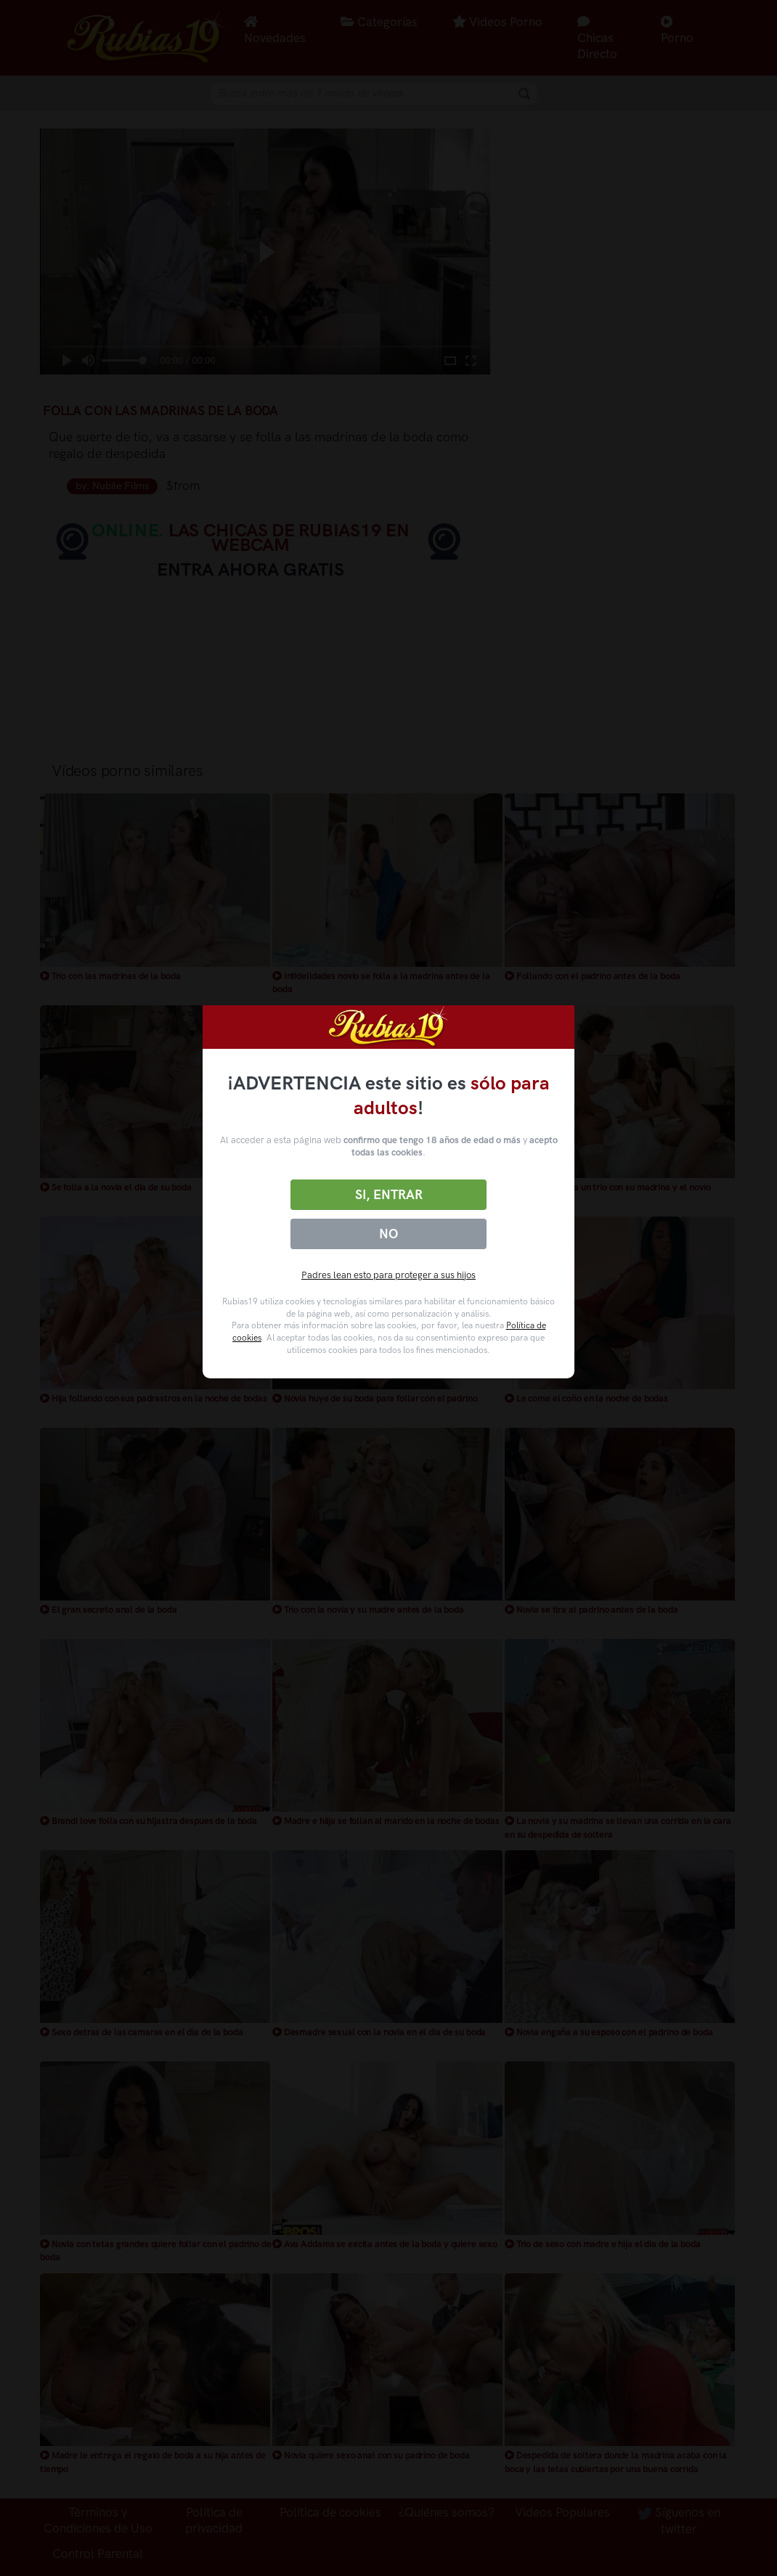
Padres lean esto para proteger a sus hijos (388, 1274)
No (388, 1234)
